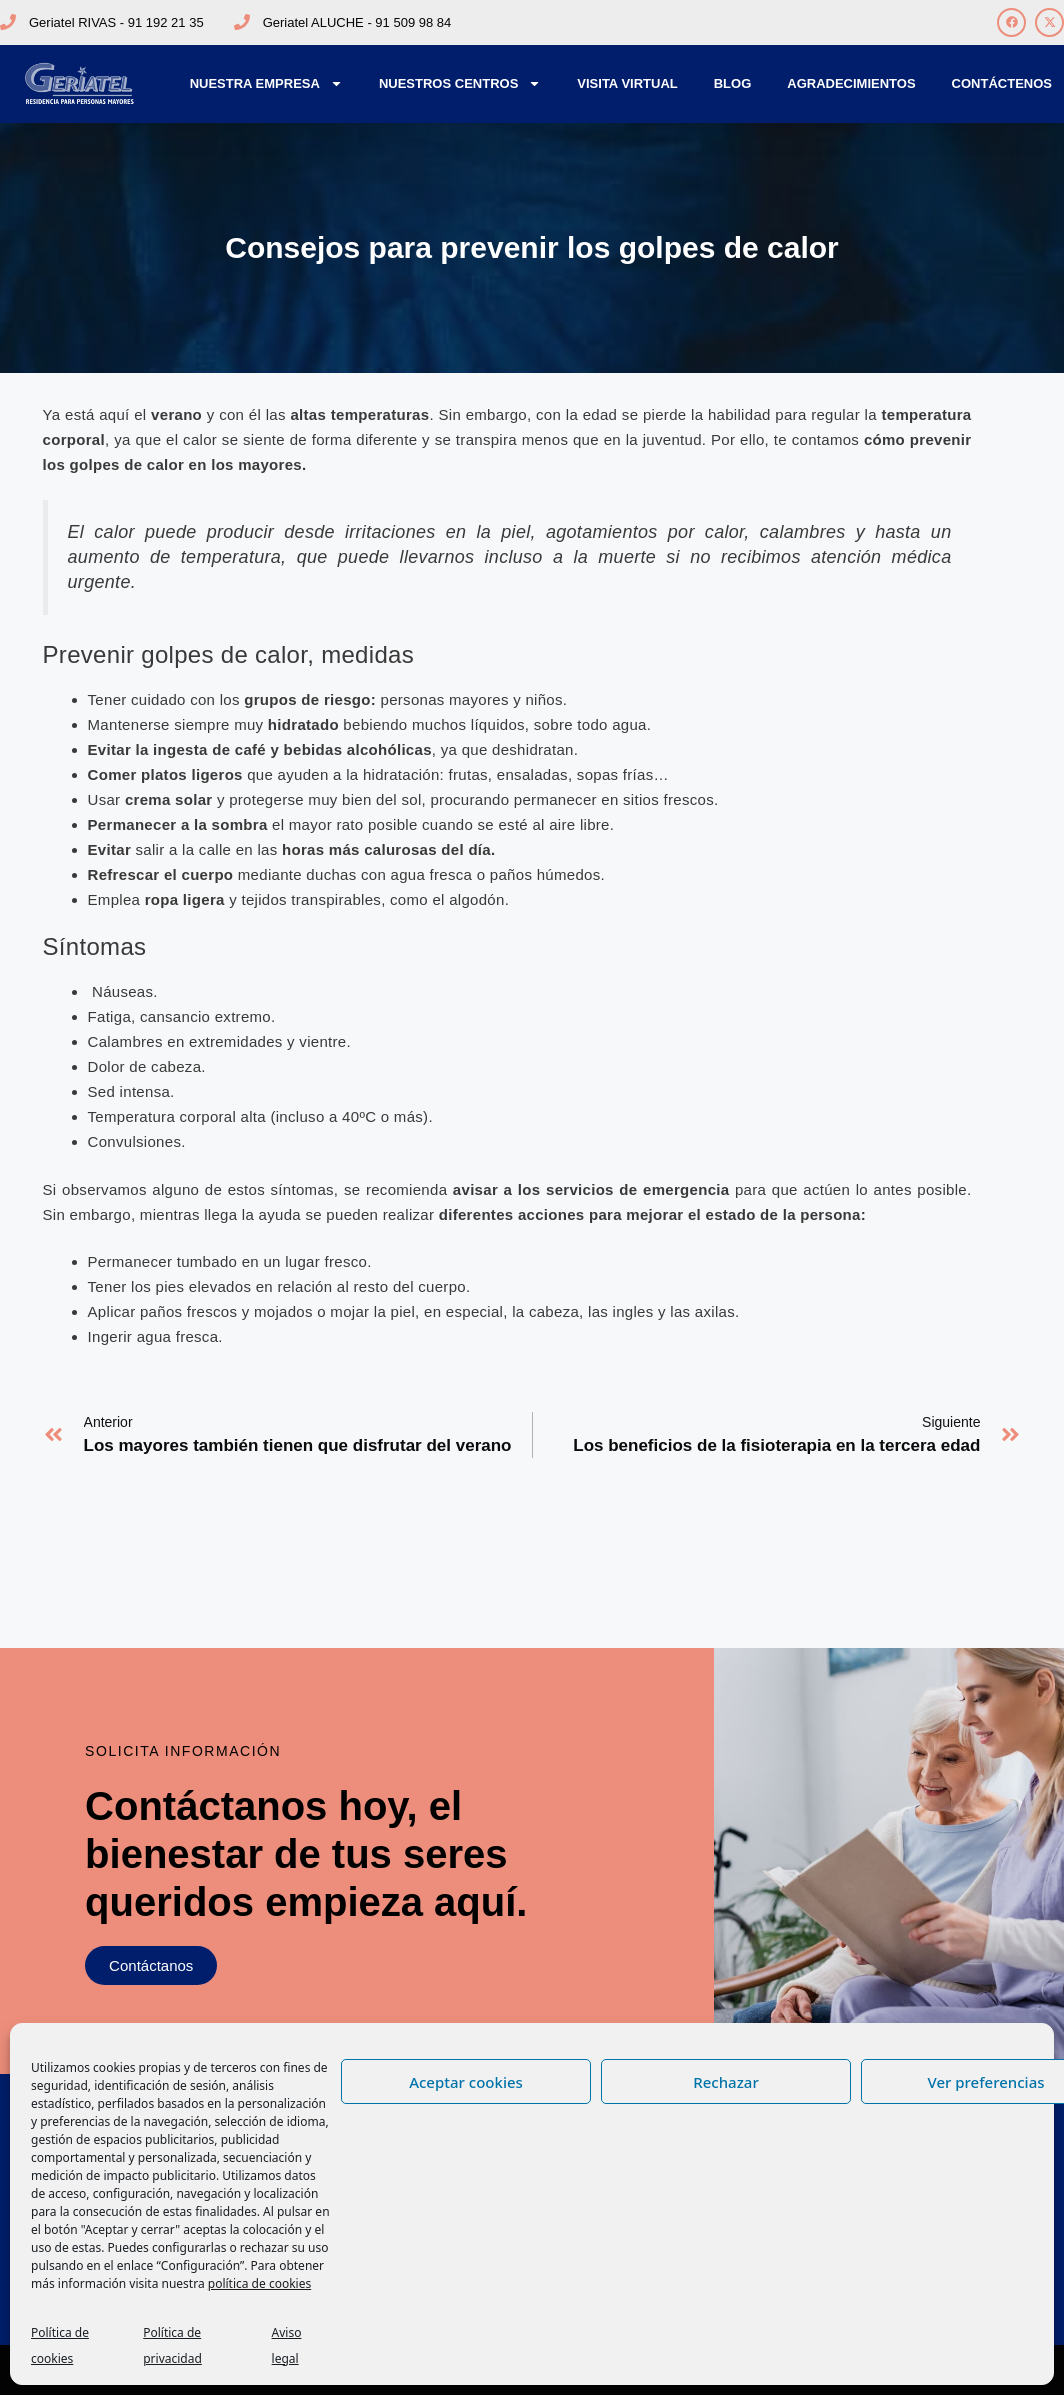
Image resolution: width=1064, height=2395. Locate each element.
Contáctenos (1002, 83)
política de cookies (259, 2283)
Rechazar (726, 2082)
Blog (733, 83)
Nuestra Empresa (266, 84)
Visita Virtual (627, 83)
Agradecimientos (851, 83)
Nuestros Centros (460, 84)
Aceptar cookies (466, 2082)
